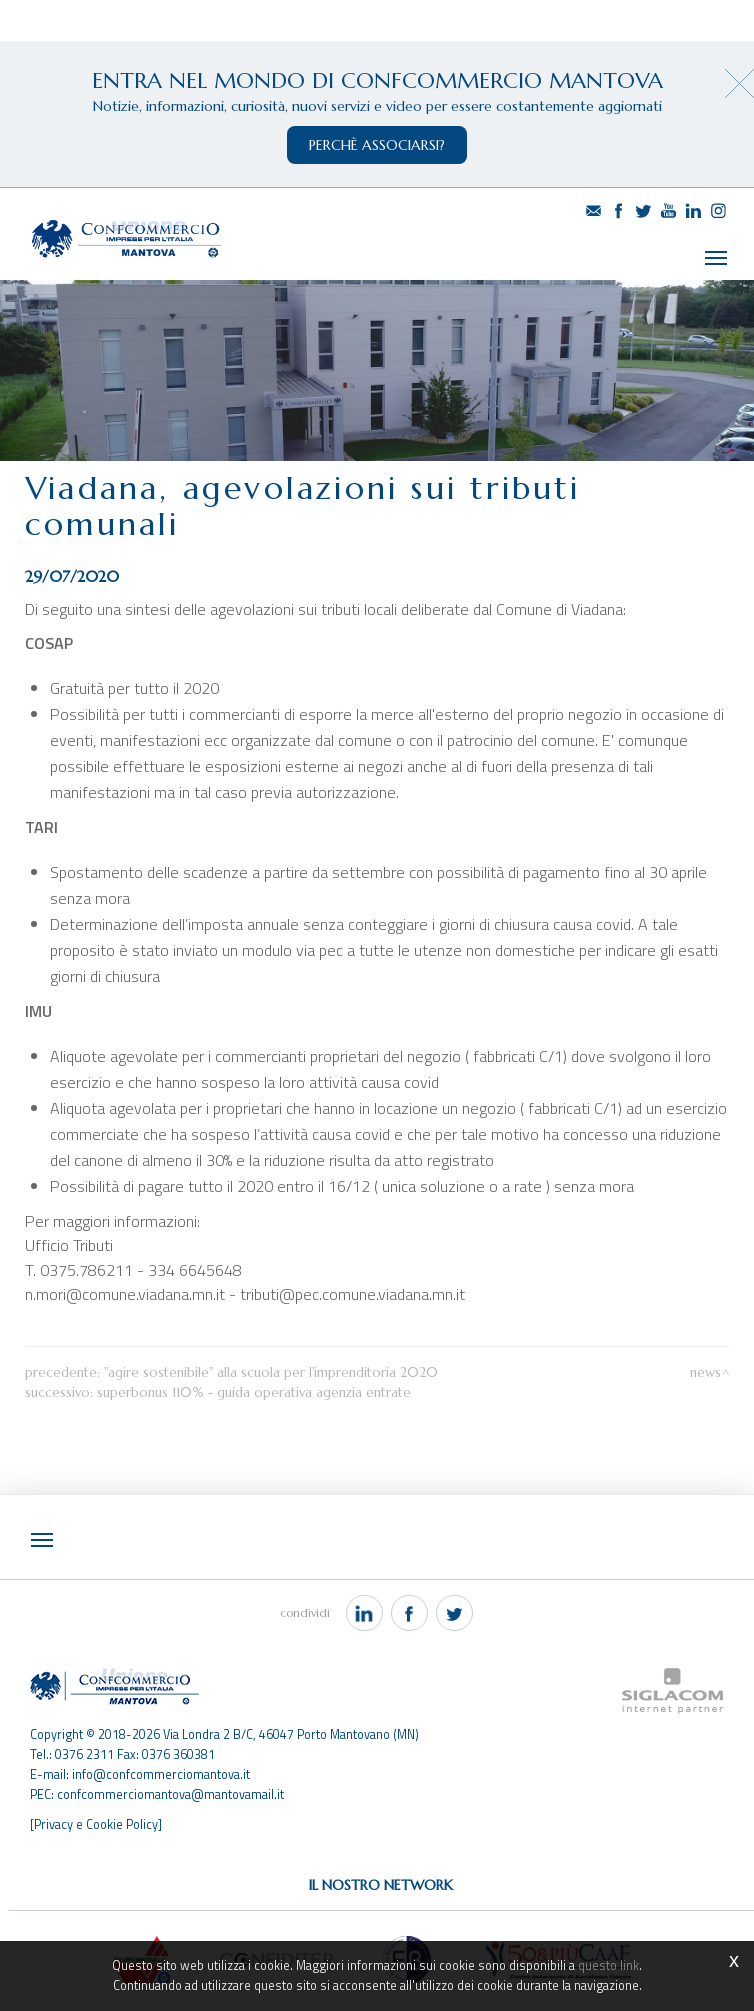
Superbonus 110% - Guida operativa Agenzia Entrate (254, 1390)
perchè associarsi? (377, 145)
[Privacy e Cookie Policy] (96, 1821)
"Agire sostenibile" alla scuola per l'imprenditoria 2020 (271, 1370)
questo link (608, 1965)
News (705, 1370)
